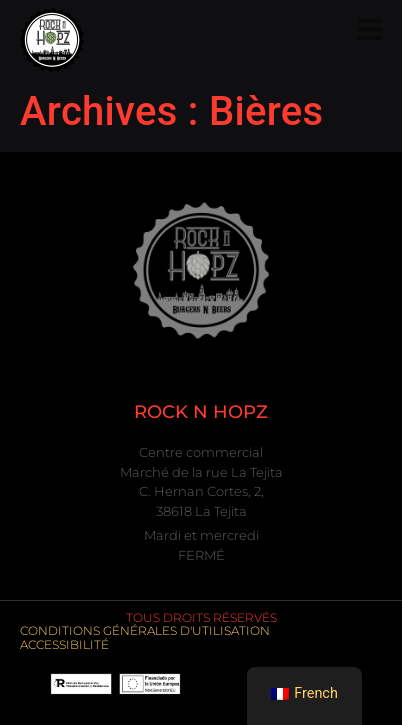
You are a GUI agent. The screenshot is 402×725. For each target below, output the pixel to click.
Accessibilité (64, 644)
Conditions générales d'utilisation (145, 630)
